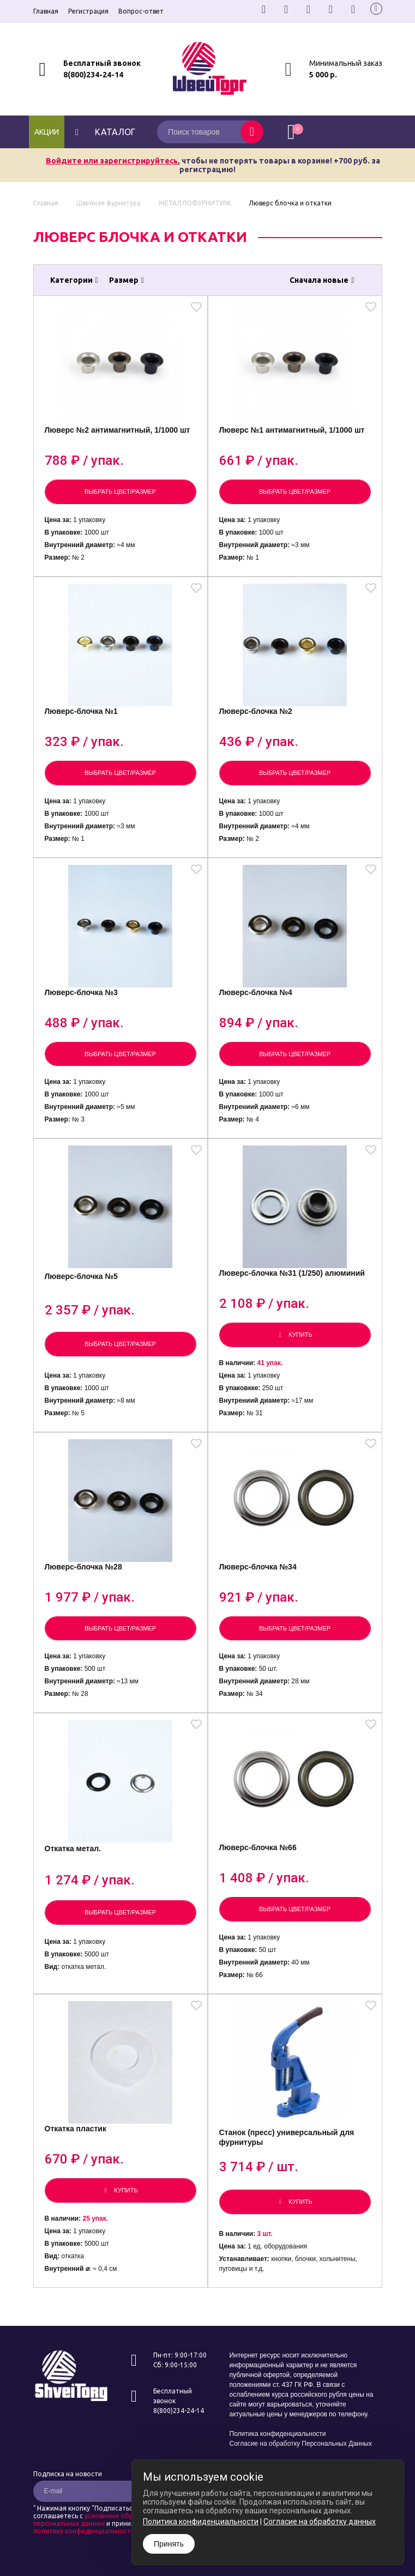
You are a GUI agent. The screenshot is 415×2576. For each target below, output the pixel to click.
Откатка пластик (75, 2128)
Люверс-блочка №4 (255, 992)
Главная (45, 11)
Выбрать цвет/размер (120, 491)
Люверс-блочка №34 (258, 1566)
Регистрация (88, 11)
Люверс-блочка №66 (258, 1847)
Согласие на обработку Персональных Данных (301, 2443)
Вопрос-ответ (141, 11)
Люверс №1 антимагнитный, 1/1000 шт (292, 430)
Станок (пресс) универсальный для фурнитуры (286, 2137)
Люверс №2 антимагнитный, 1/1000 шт (117, 430)
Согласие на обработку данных (319, 2521)
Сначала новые (322, 280)
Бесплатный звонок (102, 63)
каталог (104, 132)
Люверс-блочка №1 (81, 711)
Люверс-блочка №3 (81, 992)
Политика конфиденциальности (278, 2434)
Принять (169, 2543)
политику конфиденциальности (84, 2531)
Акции (46, 132)
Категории (74, 280)
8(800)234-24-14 (93, 74)
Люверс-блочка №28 (83, 1566)
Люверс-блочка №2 (255, 711)
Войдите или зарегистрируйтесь (112, 160)
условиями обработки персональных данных (95, 2519)
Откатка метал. (73, 1848)
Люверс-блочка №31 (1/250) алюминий (292, 1273)
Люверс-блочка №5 (81, 1276)
